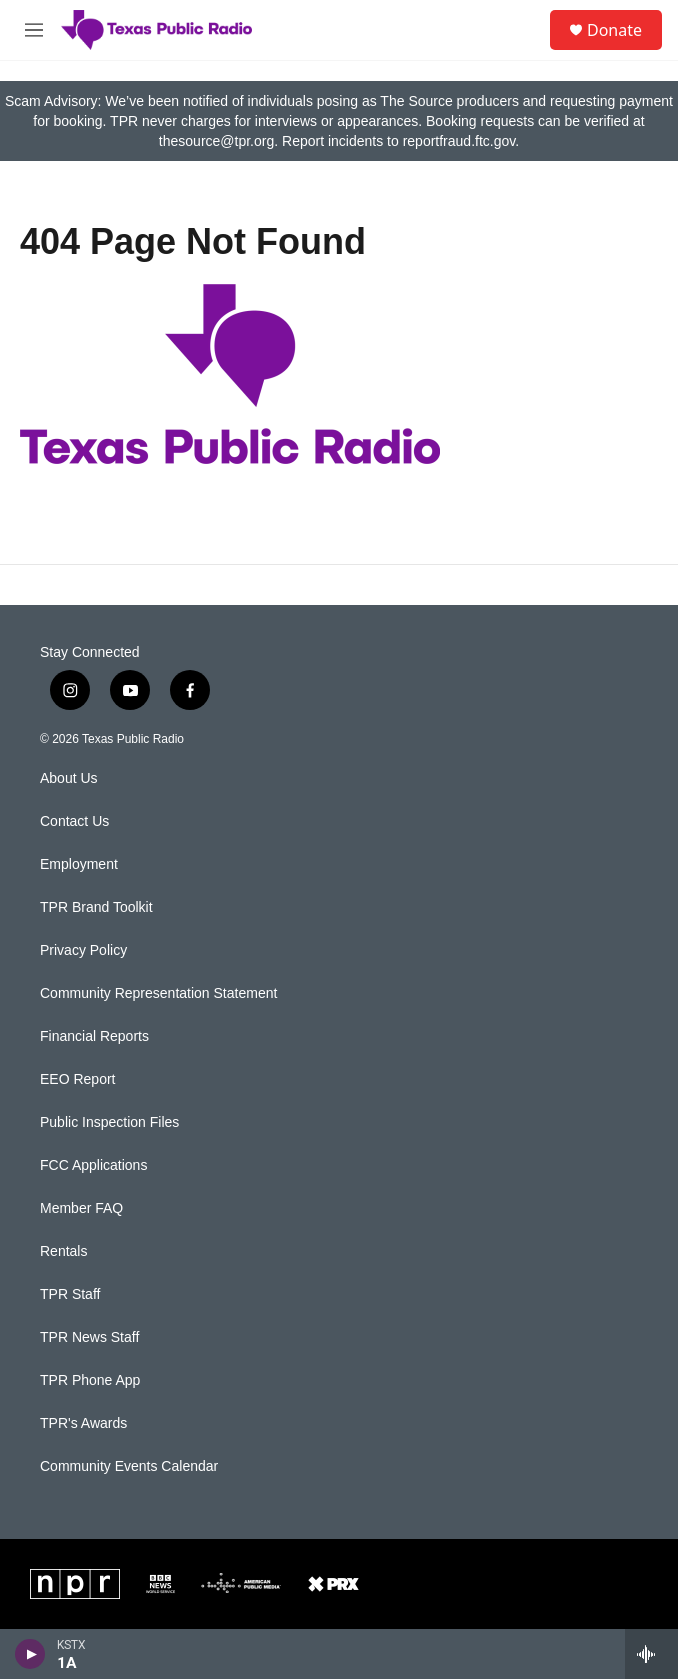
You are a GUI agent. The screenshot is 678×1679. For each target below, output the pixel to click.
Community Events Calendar (129, 1466)
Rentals (63, 1251)
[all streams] (651, 1654)
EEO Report (77, 1079)
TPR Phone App (90, 1380)
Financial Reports (94, 1036)
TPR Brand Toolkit (96, 907)
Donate (614, 30)
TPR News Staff (89, 1337)
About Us (69, 778)
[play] (30, 1654)
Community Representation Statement (158, 993)
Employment (79, 864)
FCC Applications (93, 1165)
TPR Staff (70, 1294)
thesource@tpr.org (216, 141)
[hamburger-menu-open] (33, 30)
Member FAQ (81, 1208)
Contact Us (74, 821)
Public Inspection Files (109, 1122)
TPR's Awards (83, 1423)
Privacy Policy (83, 950)
